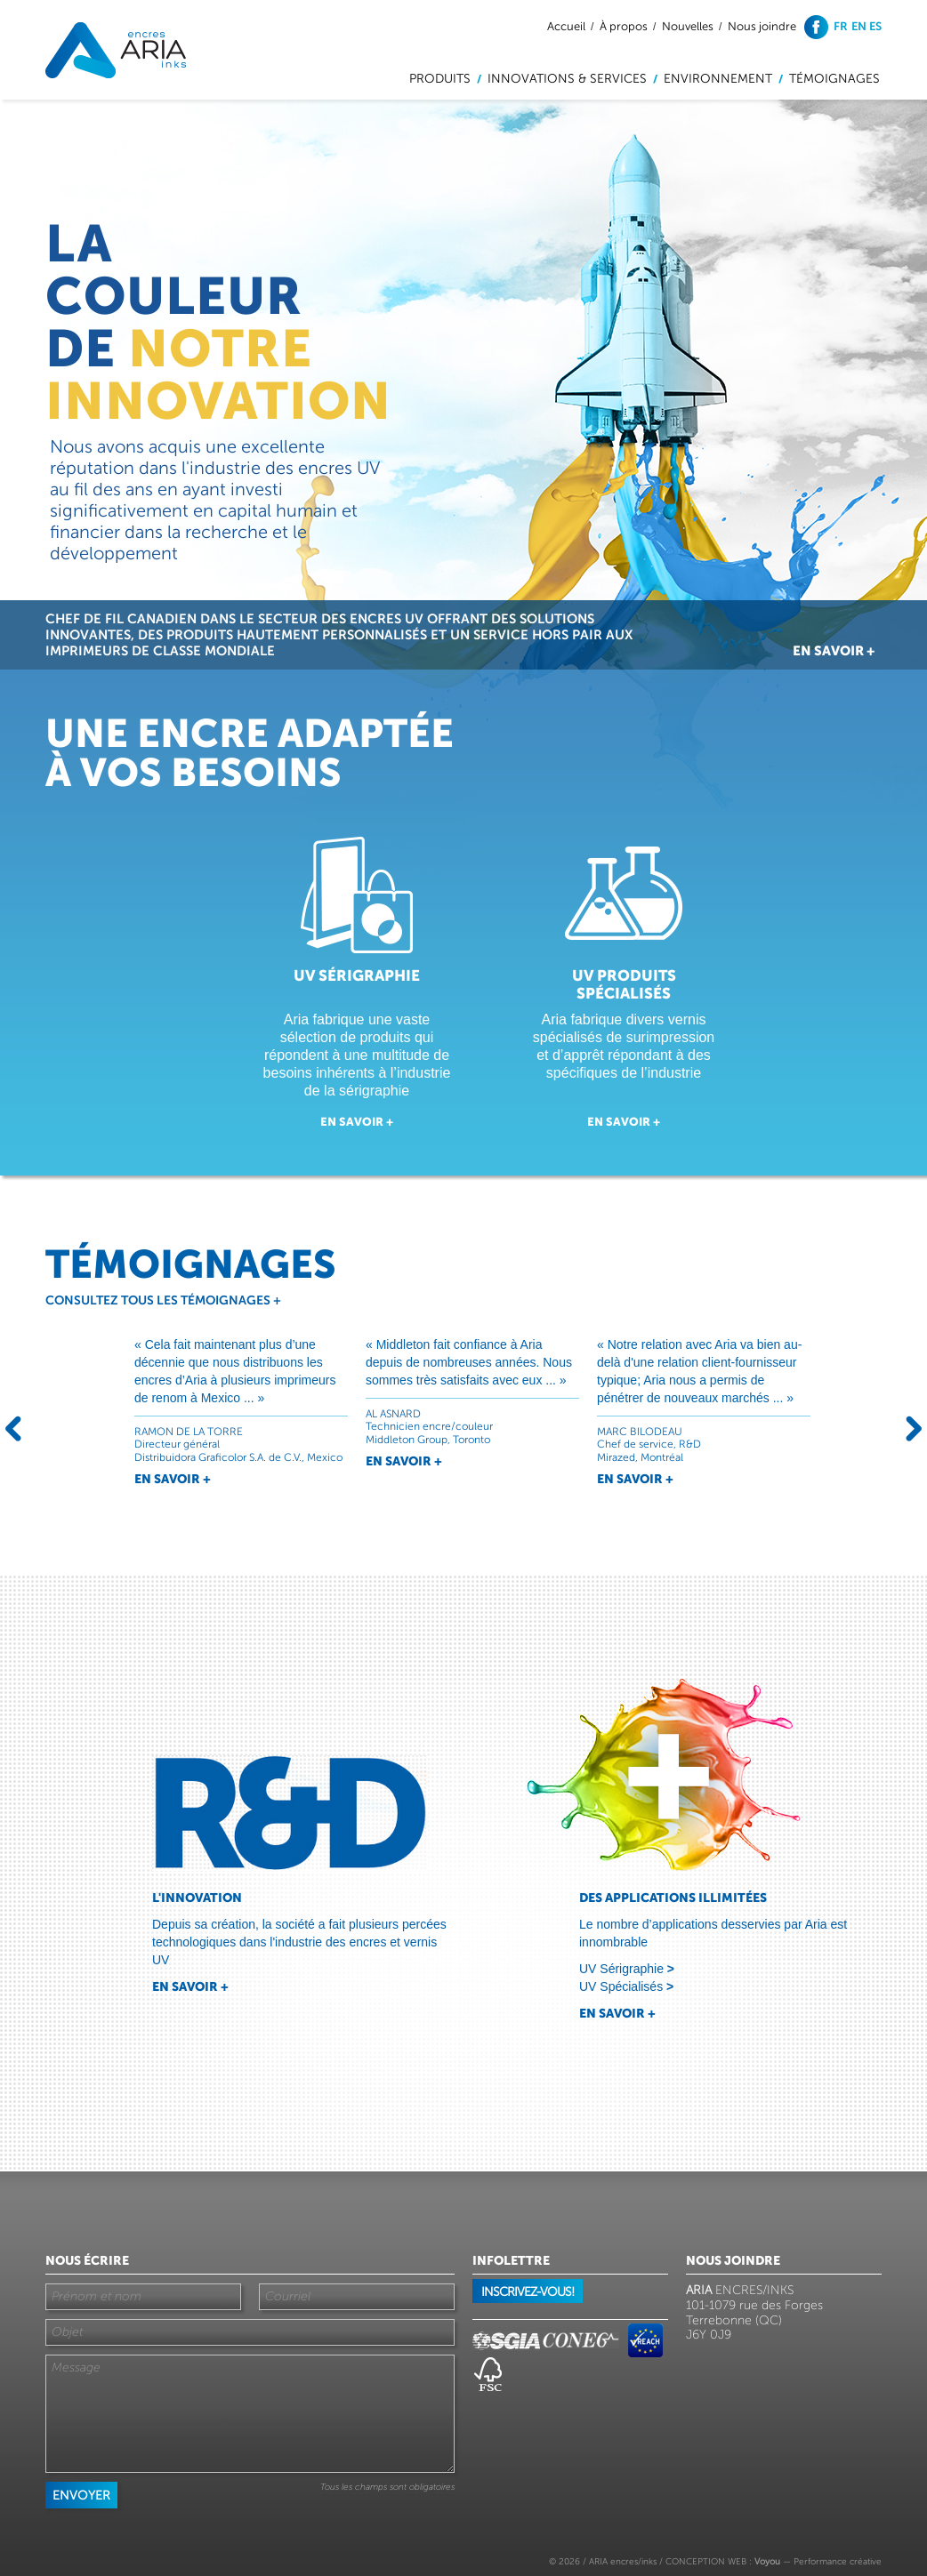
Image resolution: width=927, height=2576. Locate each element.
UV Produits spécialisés (624, 984)
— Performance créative (818, 2561)
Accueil (566, 26)
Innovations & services (567, 78)
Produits (440, 78)
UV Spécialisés (626, 1986)
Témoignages (834, 78)
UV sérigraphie (357, 975)
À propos (624, 26)
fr (841, 26)
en (859, 26)
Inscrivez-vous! (527, 2292)
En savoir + (834, 650)
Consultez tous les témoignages (163, 1300)
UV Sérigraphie (626, 1969)
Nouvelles (687, 26)
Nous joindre (762, 26)
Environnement (718, 78)
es (875, 26)
